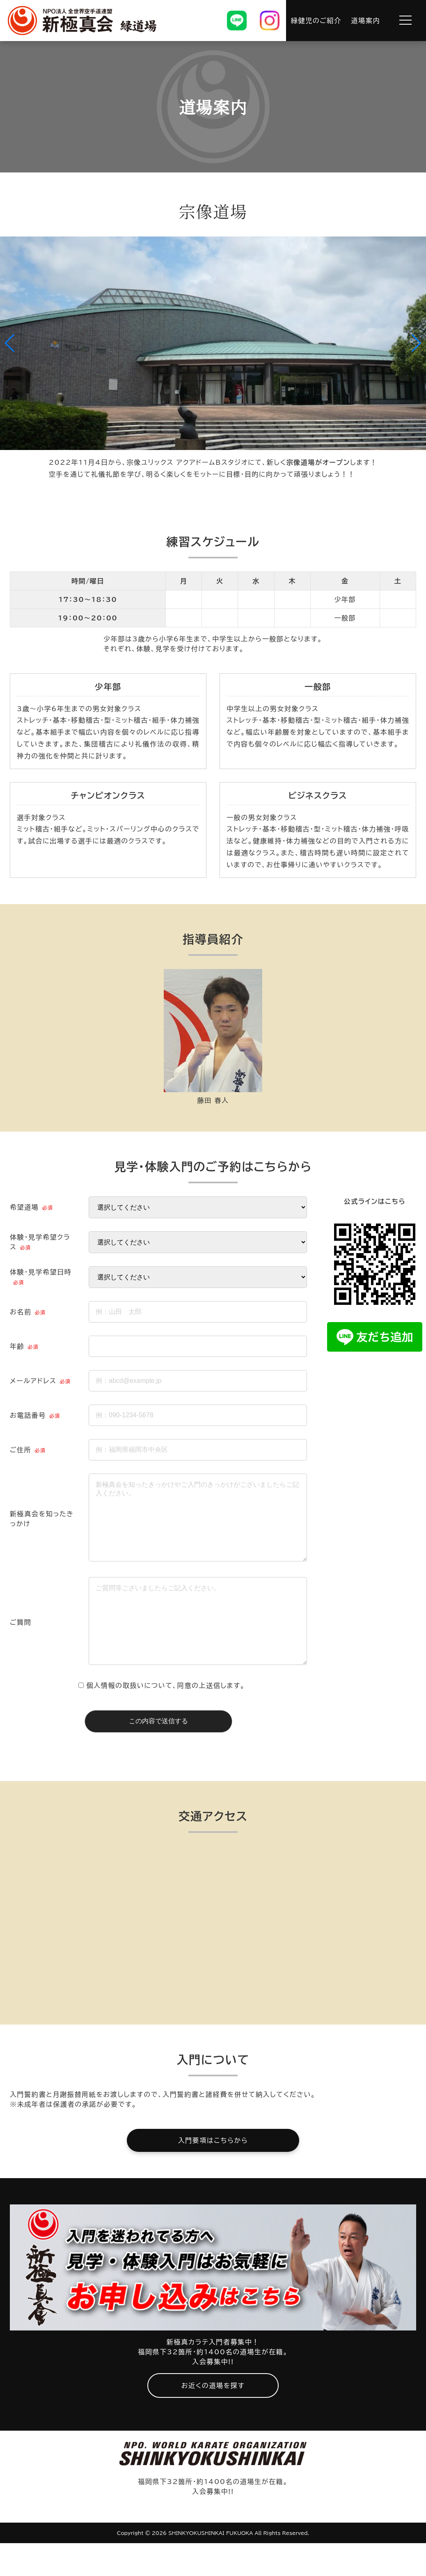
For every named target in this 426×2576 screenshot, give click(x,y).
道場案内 (365, 20)
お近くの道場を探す (213, 2418)
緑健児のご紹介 (316, 20)
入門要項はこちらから (213, 2173)
